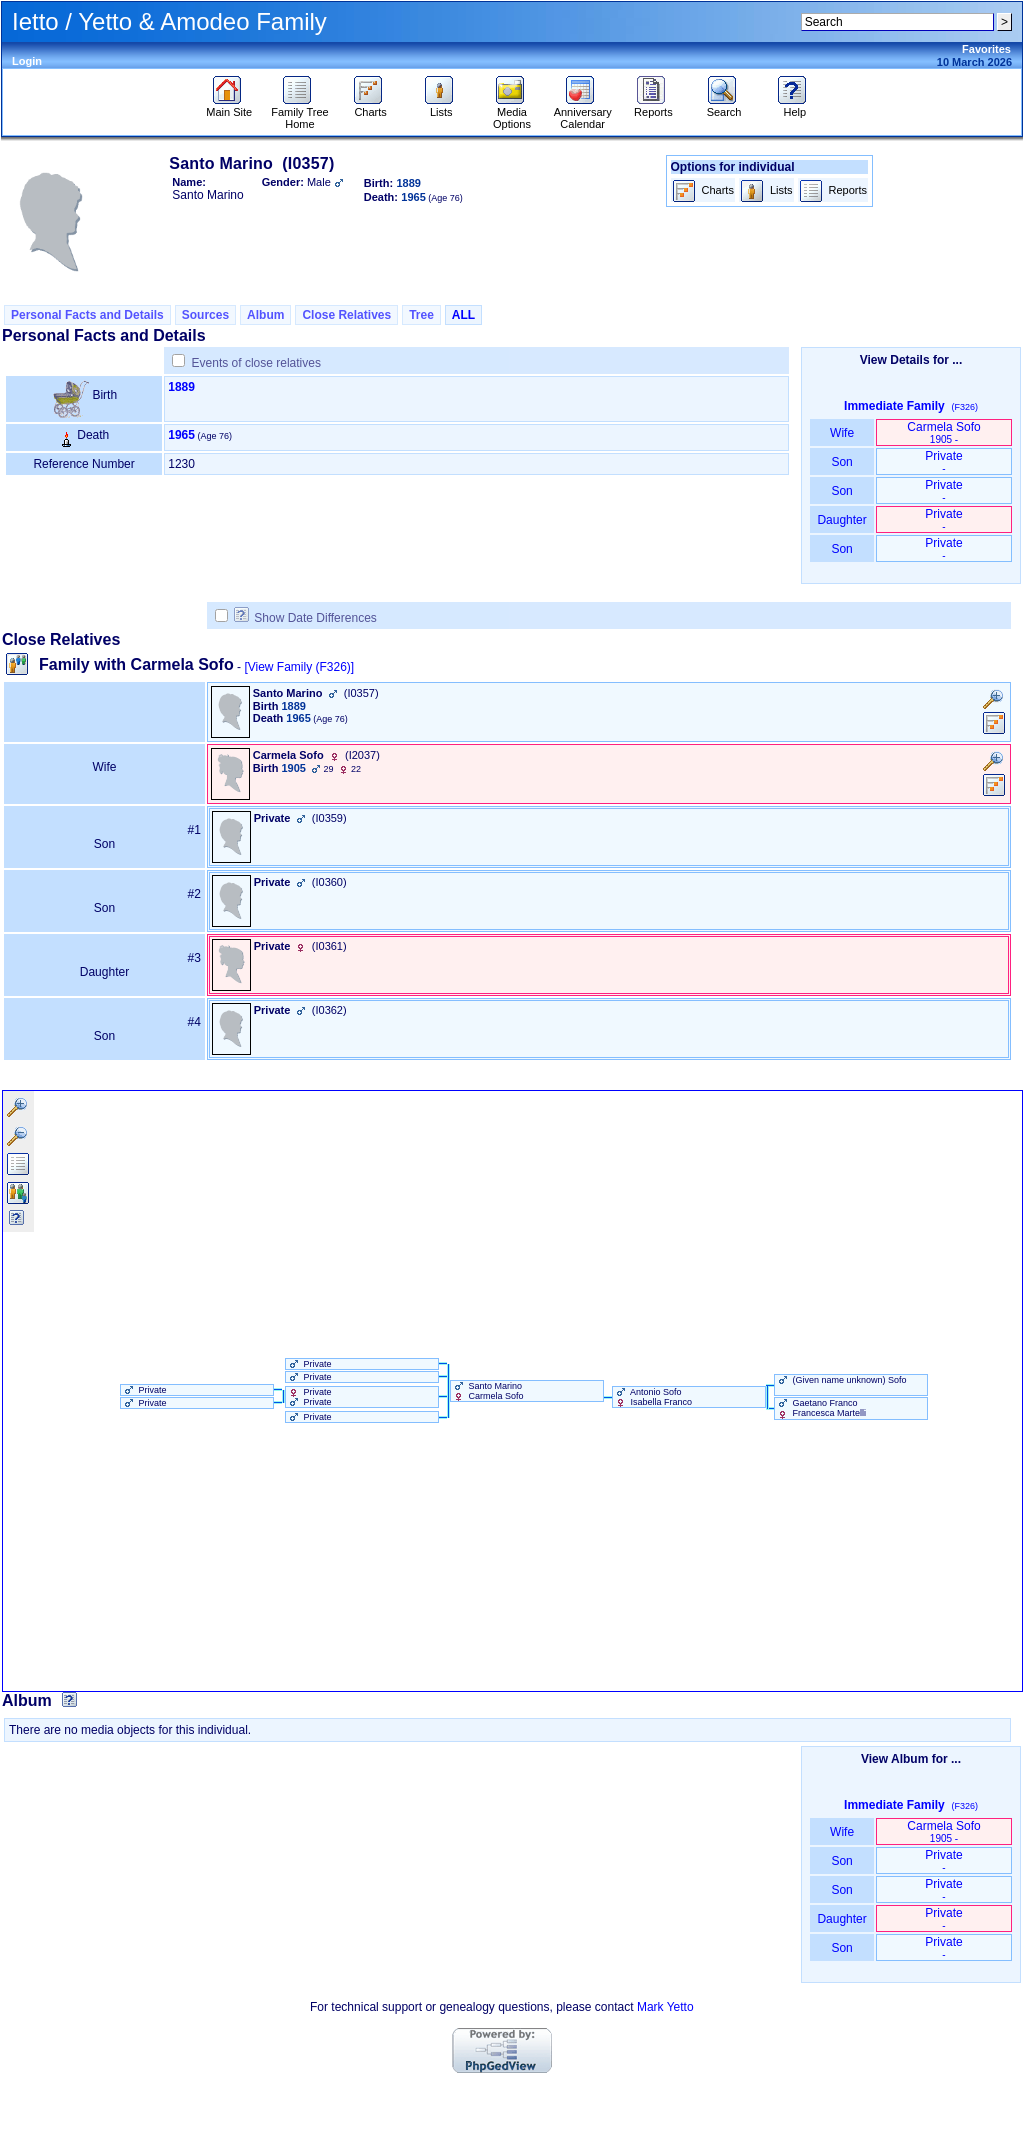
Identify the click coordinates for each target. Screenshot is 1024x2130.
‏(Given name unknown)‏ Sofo (841, 1380)
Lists (441, 107)
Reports (653, 107)
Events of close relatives (256, 363)
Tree (421, 315)
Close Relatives (346, 315)
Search (724, 107)
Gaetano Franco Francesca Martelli (820, 1408)
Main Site (229, 107)
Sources (205, 315)
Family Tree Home (299, 113)
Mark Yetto (665, 2007)
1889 (181, 387)
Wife (842, 433)
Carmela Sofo (943, 432)
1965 (181, 435)
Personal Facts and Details (87, 315)
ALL (463, 315)
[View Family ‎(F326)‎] (299, 667)
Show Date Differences (305, 618)
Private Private (309, 1397)
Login (27, 61)
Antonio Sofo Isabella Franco (652, 1397)
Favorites (986, 49)
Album (265, 315)
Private (943, 461)
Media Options (512, 113)
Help (794, 107)
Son (842, 462)
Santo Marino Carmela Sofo (487, 1391)
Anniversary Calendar (583, 113)
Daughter (842, 520)
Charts (370, 107)
